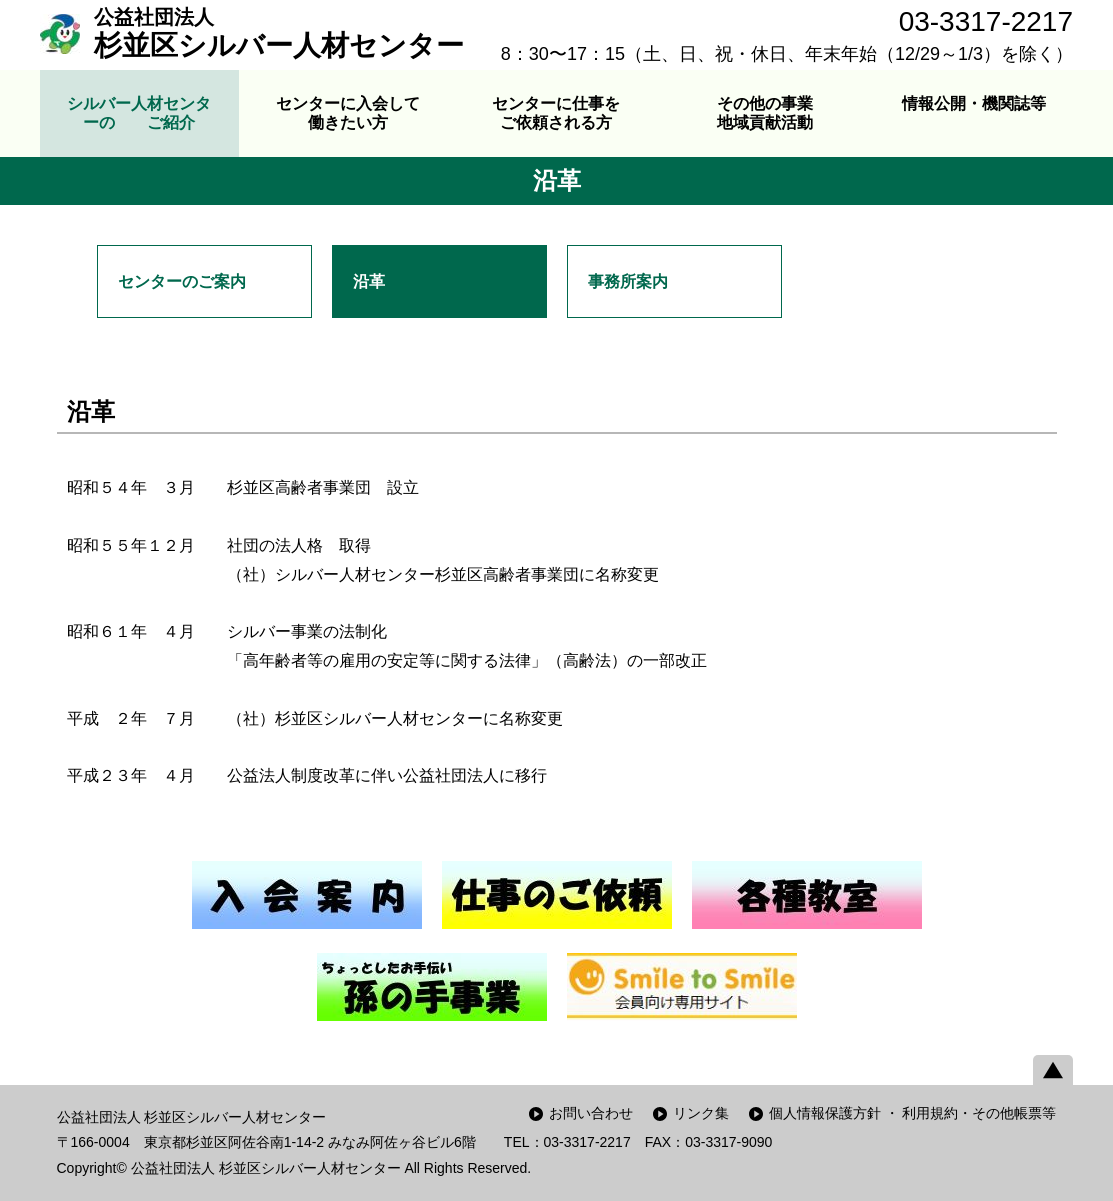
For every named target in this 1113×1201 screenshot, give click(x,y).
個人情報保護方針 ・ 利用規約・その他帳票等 (913, 1113)
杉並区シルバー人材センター (279, 33)
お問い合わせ (591, 1113)
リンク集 (701, 1113)
